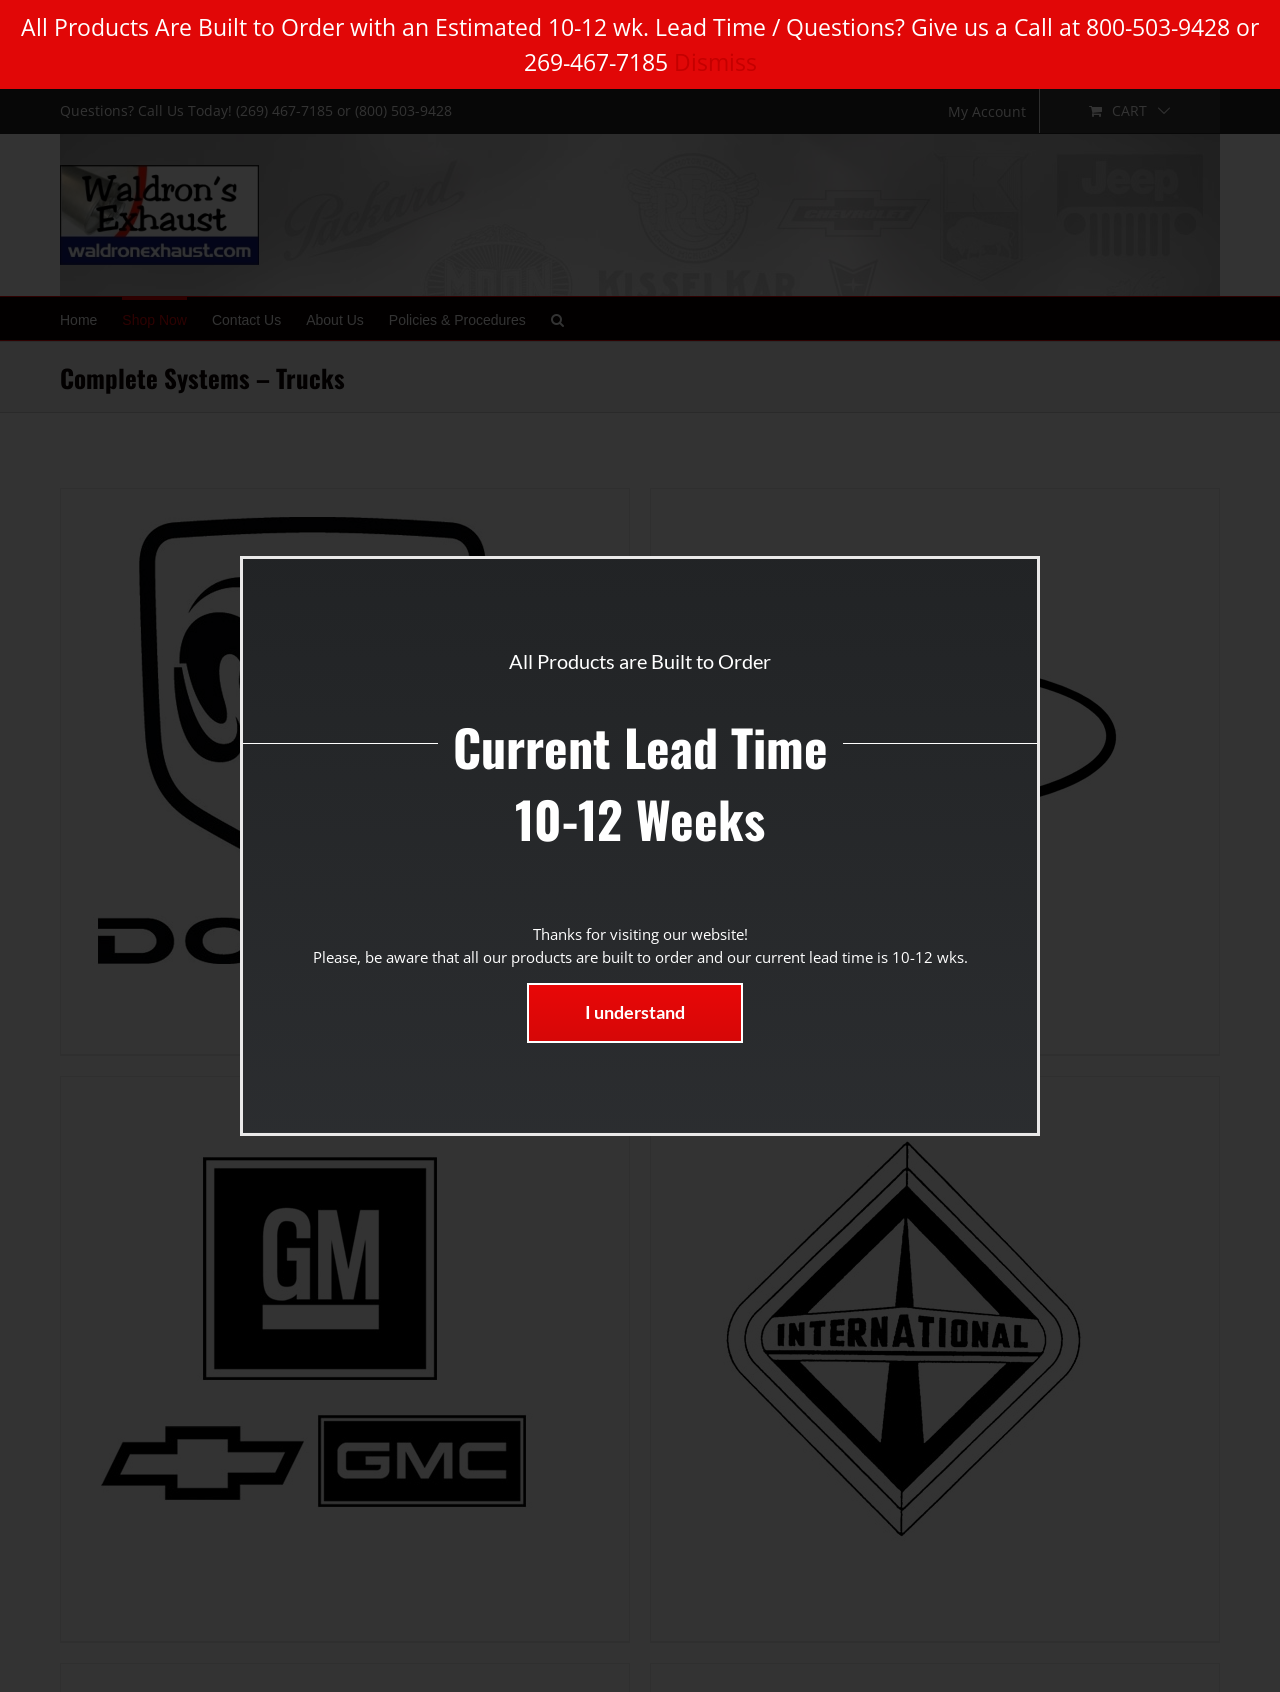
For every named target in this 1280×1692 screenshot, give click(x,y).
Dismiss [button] (715, 62)
